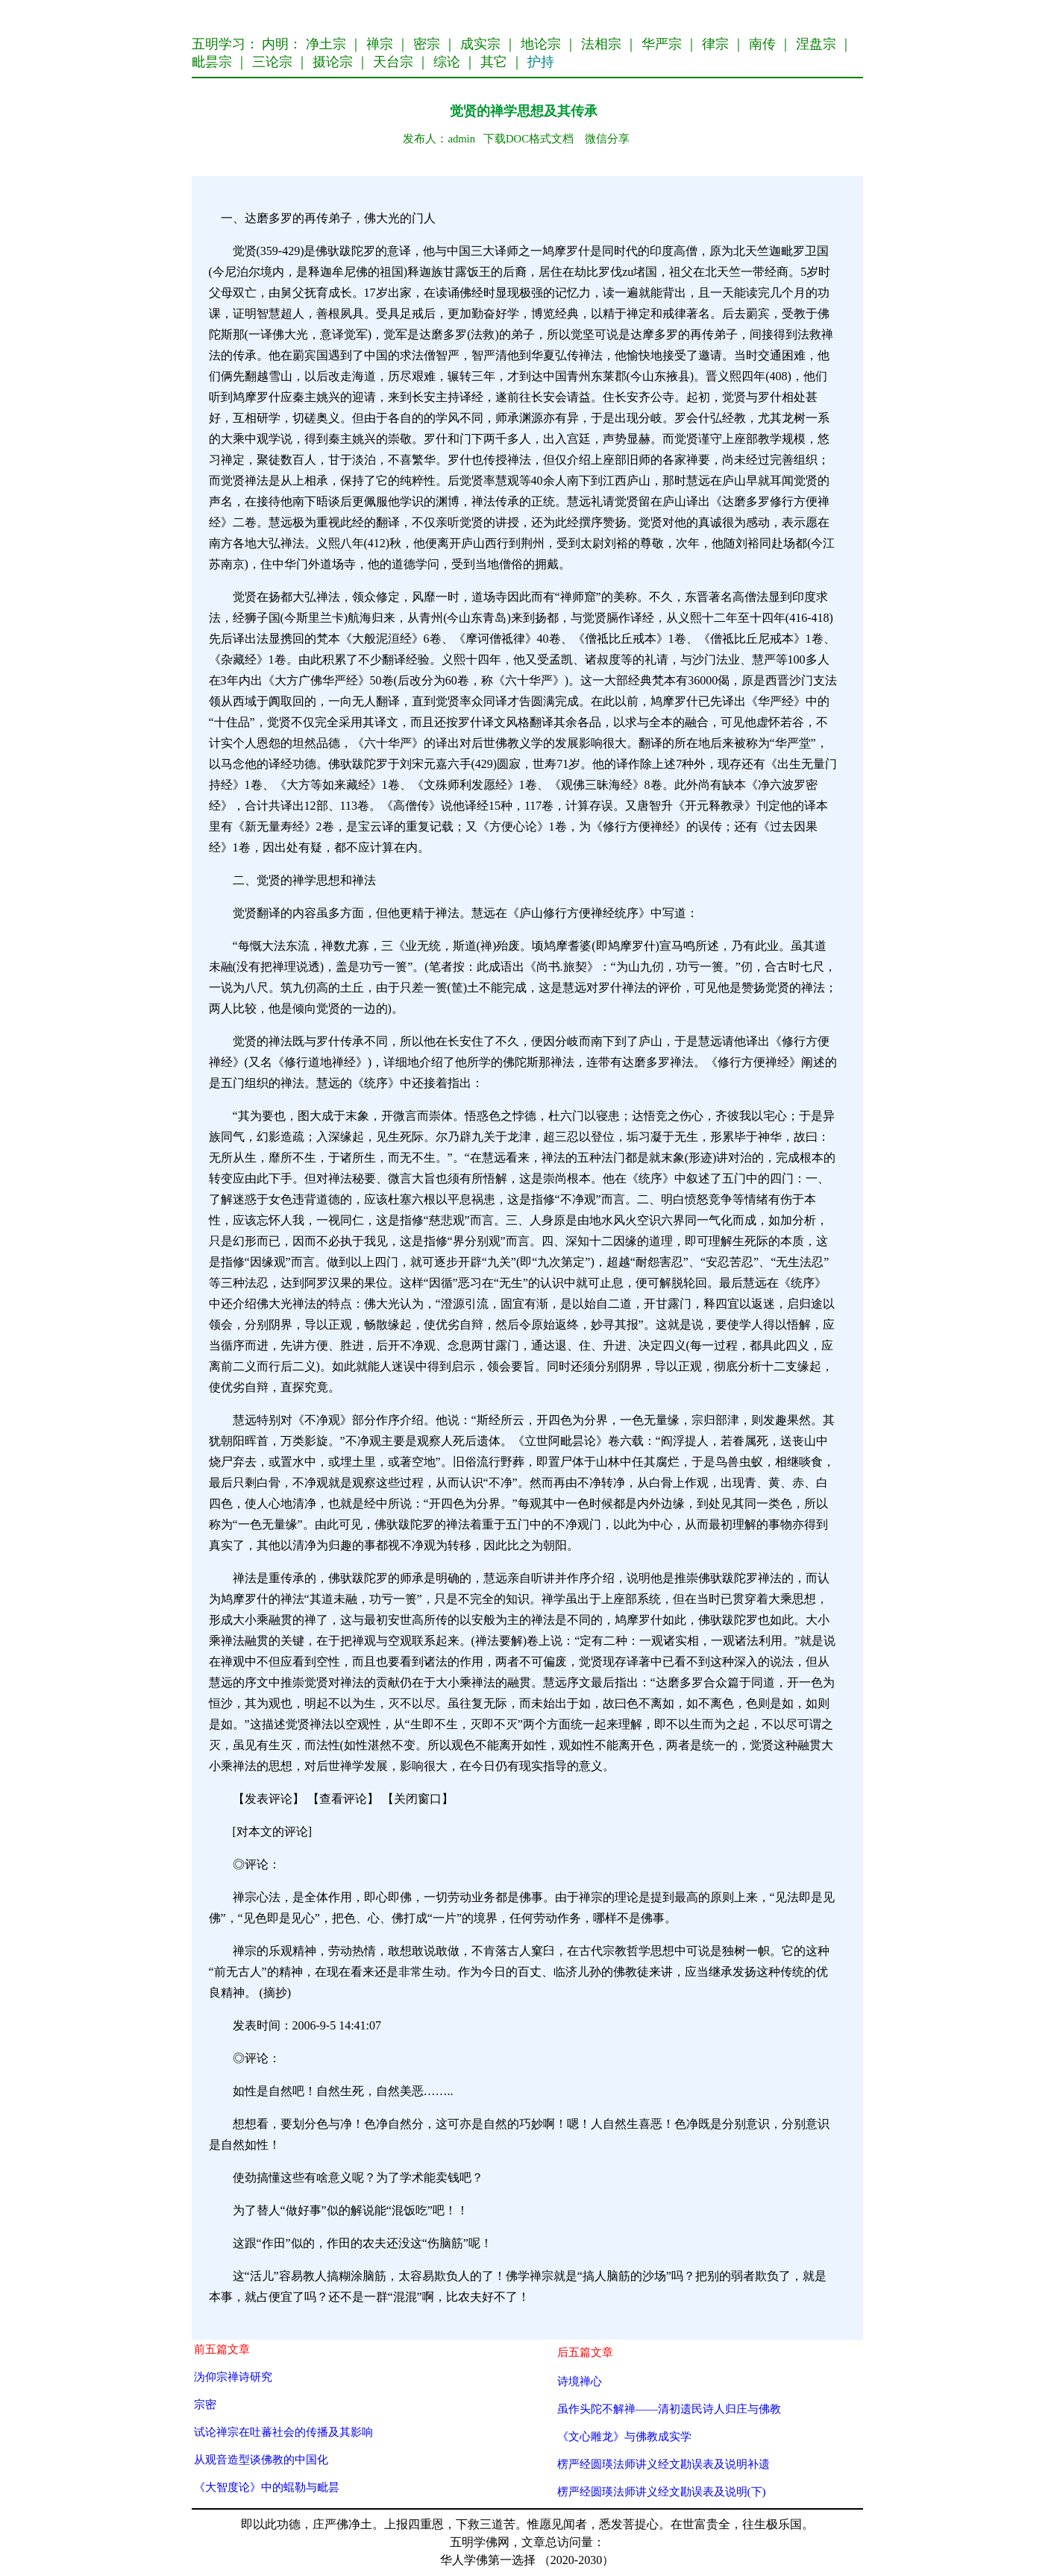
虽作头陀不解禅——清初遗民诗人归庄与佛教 (669, 2408)
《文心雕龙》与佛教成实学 (624, 2436)
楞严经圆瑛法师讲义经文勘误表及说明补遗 (663, 2463)
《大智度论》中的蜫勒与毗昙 (266, 2487)
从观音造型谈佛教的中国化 (261, 2459)
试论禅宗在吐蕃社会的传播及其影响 (283, 2431)
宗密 (205, 2404)
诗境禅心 (579, 2381)
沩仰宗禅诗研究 (233, 2376)
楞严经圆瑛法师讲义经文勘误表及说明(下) (661, 2491)
